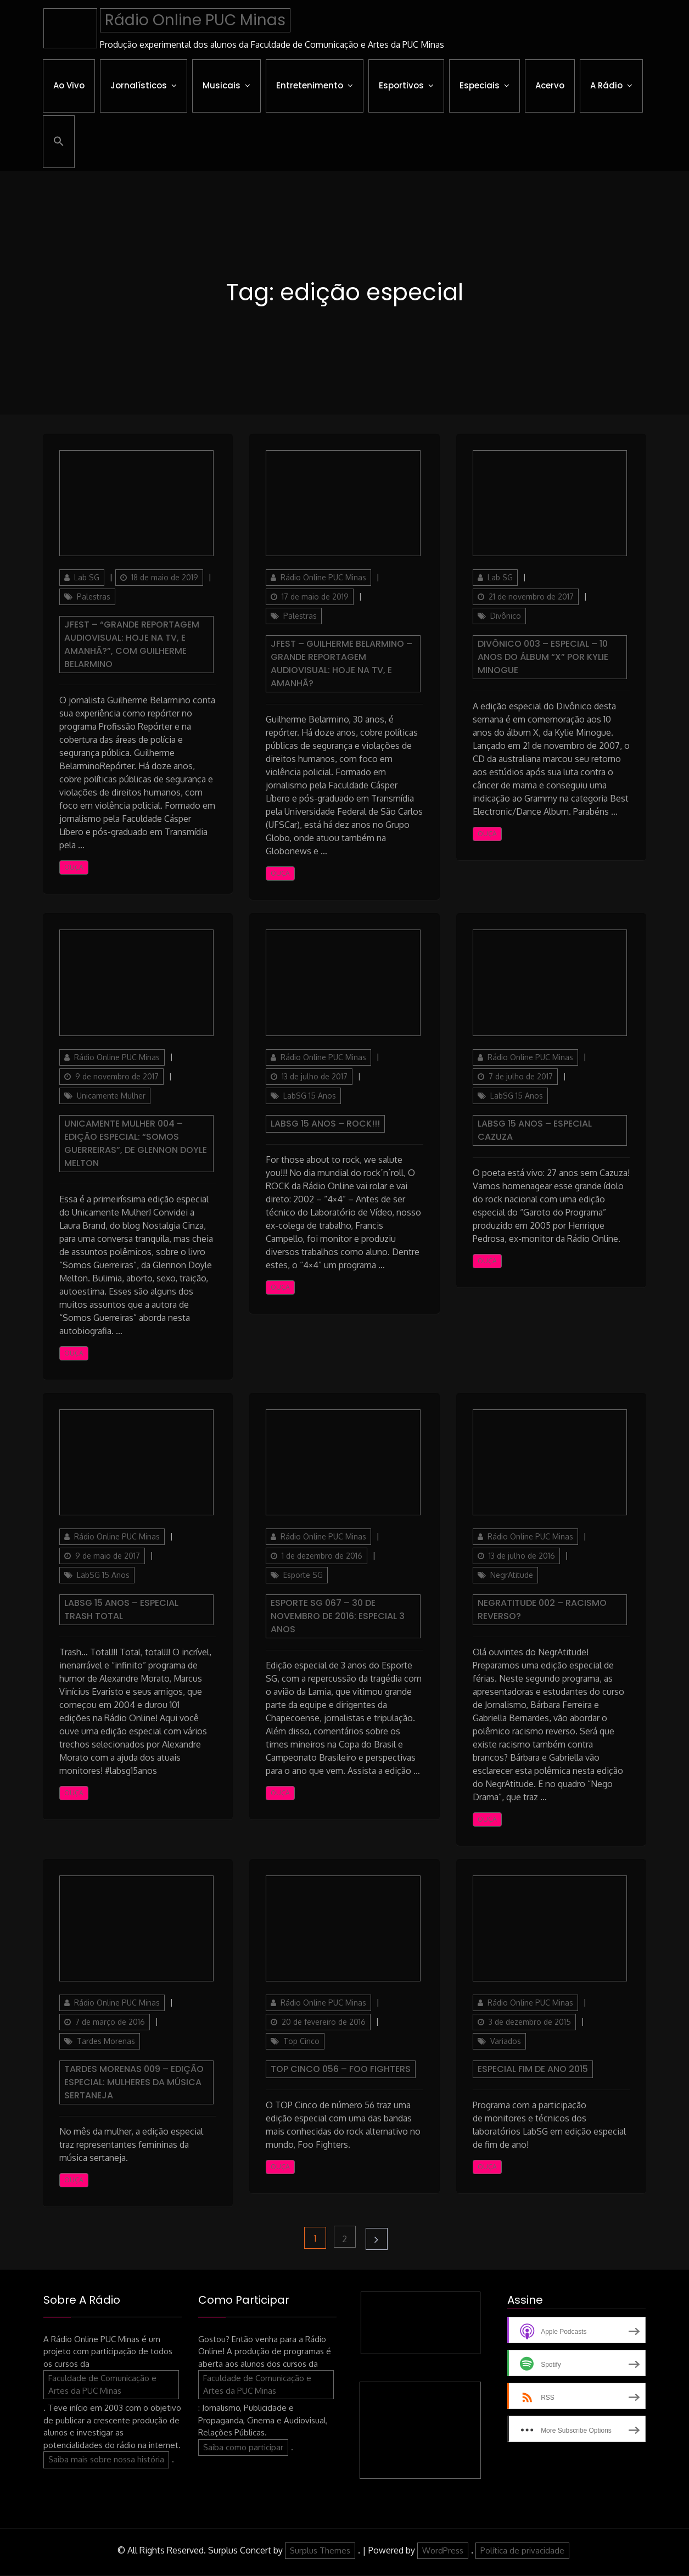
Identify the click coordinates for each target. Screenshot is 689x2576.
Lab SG (86, 578)
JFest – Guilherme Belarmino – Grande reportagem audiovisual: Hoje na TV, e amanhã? (341, 664)
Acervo (549, 85)
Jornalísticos (138, 85)
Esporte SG (303, 1575)
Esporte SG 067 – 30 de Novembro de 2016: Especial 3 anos (338, 1616)
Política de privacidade (522, 2550)
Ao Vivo (69, 85)
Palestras (93, 597)
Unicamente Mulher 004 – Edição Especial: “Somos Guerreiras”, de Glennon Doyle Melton (135, 1143)
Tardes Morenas (106, 2041)
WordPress (442, 2550)
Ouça (73, 868)
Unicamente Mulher (111, 1095)
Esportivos (401, 85)
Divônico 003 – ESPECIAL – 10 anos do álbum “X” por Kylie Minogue (543, 657)
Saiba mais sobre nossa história (106, 2460)
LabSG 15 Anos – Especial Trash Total (121, 1609)
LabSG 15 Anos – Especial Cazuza (535, 1130)
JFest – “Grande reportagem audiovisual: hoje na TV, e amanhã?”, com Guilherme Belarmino (131, 645)
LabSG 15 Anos (309, 1095)
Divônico (505, 616)
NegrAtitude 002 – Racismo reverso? (542, 1609)
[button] (59, 141)
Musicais (221, 85)
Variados (505, 2041)
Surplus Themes (320, 2550)
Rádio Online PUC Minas (194, 20)
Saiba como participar (243, 2447)
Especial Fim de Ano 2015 (533, 2069)
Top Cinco (301, 2041)
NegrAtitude (511, 1575)
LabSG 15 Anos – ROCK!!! (325, 1123)
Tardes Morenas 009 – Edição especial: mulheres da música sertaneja (134, 2082)
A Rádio (606, 85)
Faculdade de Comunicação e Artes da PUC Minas (102, 2384)
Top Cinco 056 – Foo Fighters (341, 2069)
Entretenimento (309, 85)
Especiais (480, 85)
